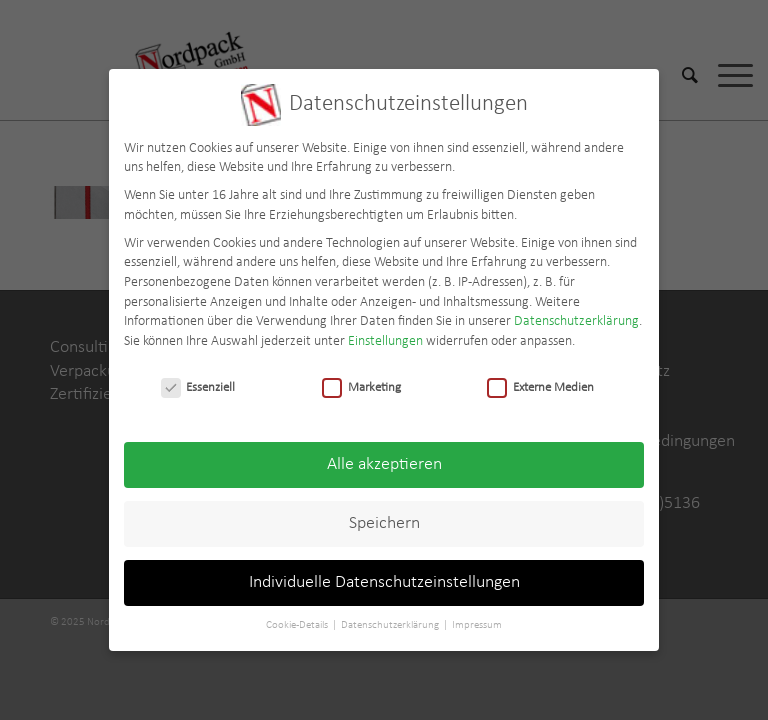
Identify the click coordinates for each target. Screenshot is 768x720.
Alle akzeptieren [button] (384, 455)
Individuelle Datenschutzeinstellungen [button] (384, 573)
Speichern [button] (384, 514)
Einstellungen (385, 331)
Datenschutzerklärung (576, 312)
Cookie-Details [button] (298, 616)
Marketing (361, 377)
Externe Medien (540, 377)
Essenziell (198, 377)
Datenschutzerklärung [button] (391, 616)
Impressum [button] (477, 616)
